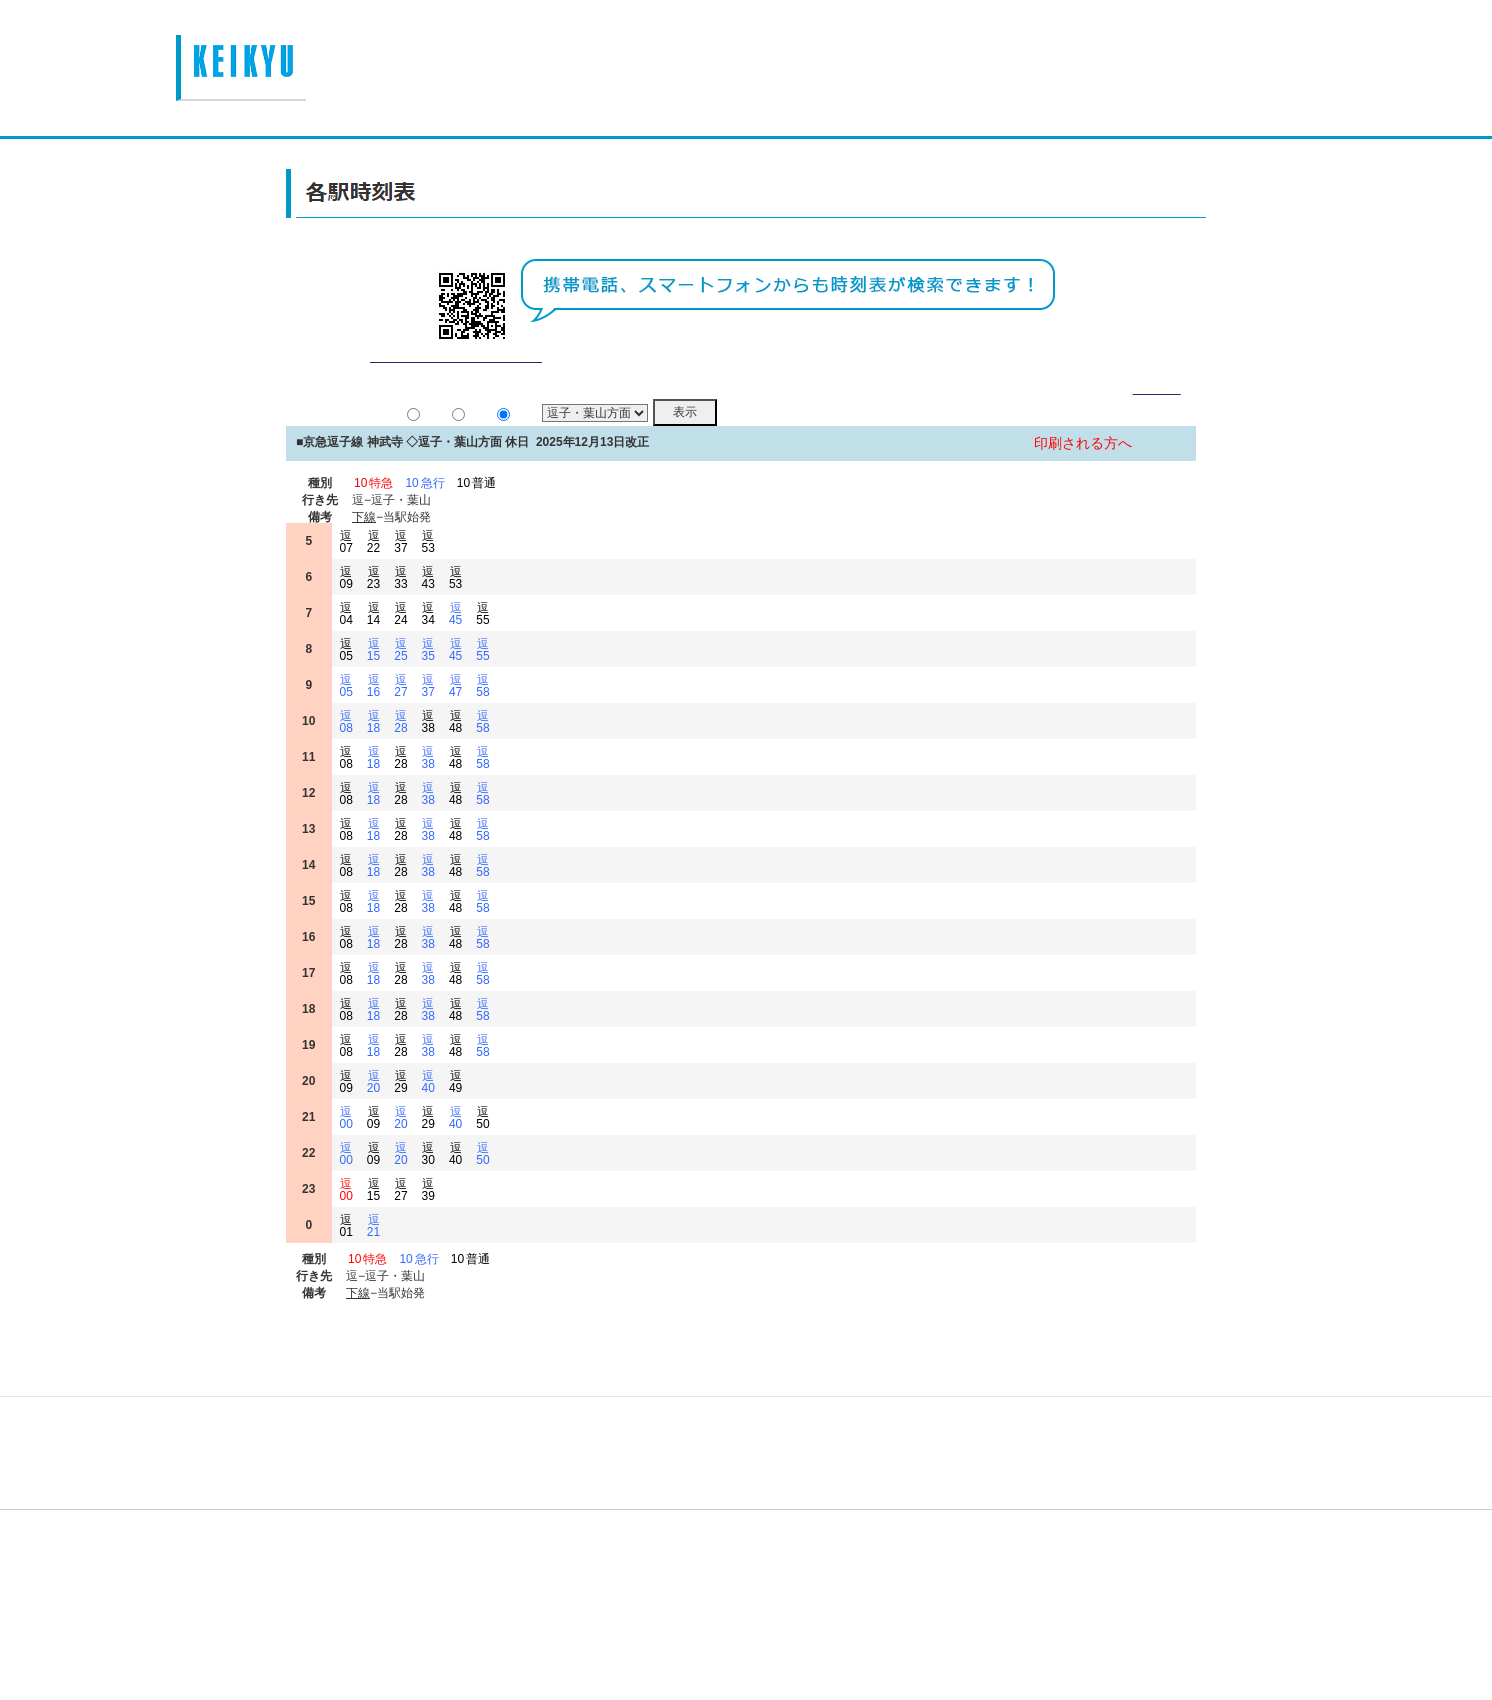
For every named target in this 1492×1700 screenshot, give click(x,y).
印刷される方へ (1083, 468)
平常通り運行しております (455, 380)
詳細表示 (1157, 412)
